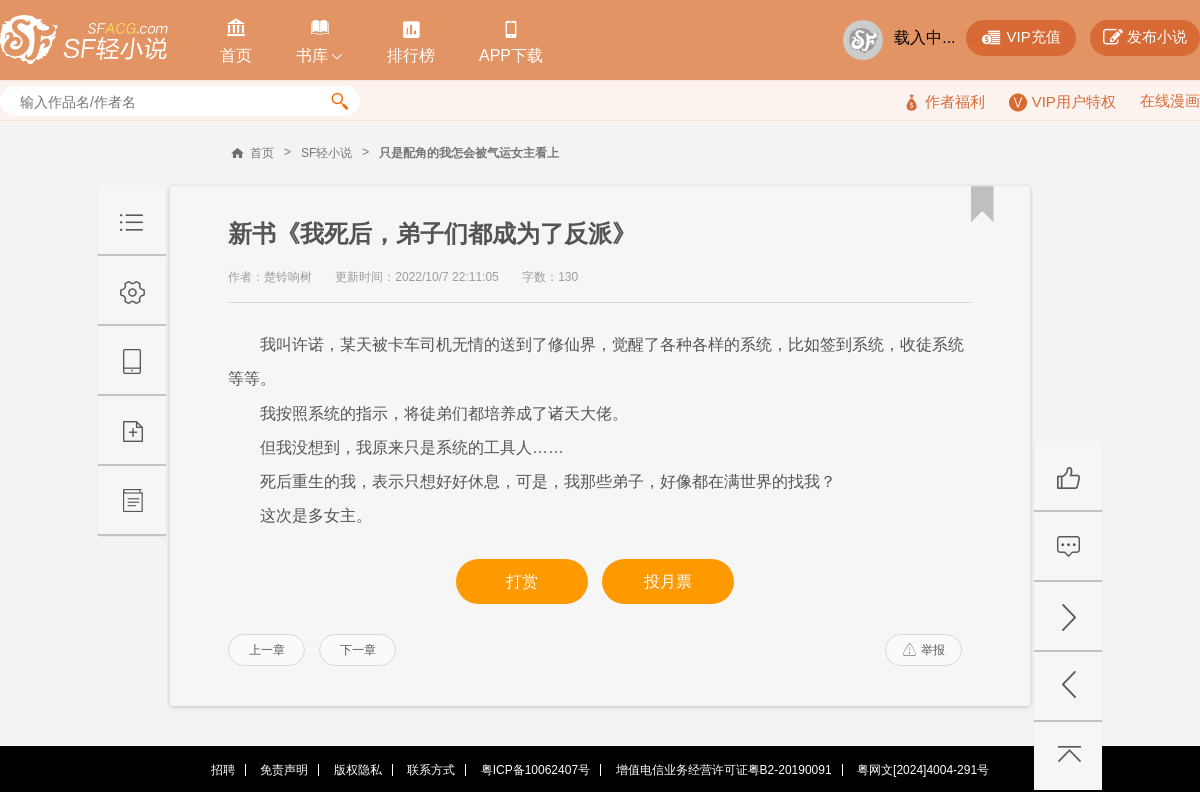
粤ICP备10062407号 (535, 770)
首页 (262, 153)
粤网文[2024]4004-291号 (923, 770)
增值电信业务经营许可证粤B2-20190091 (724, 770)
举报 (924, 650)
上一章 (267, 650)
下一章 (358, 650)
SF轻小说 (326, 153)
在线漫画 (1170, 100)
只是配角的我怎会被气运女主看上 (469, 153)
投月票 (668, 581)
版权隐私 (358, 770)
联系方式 (431, 770)
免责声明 (284, 770)
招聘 (223, 770)
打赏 (522, 581)
